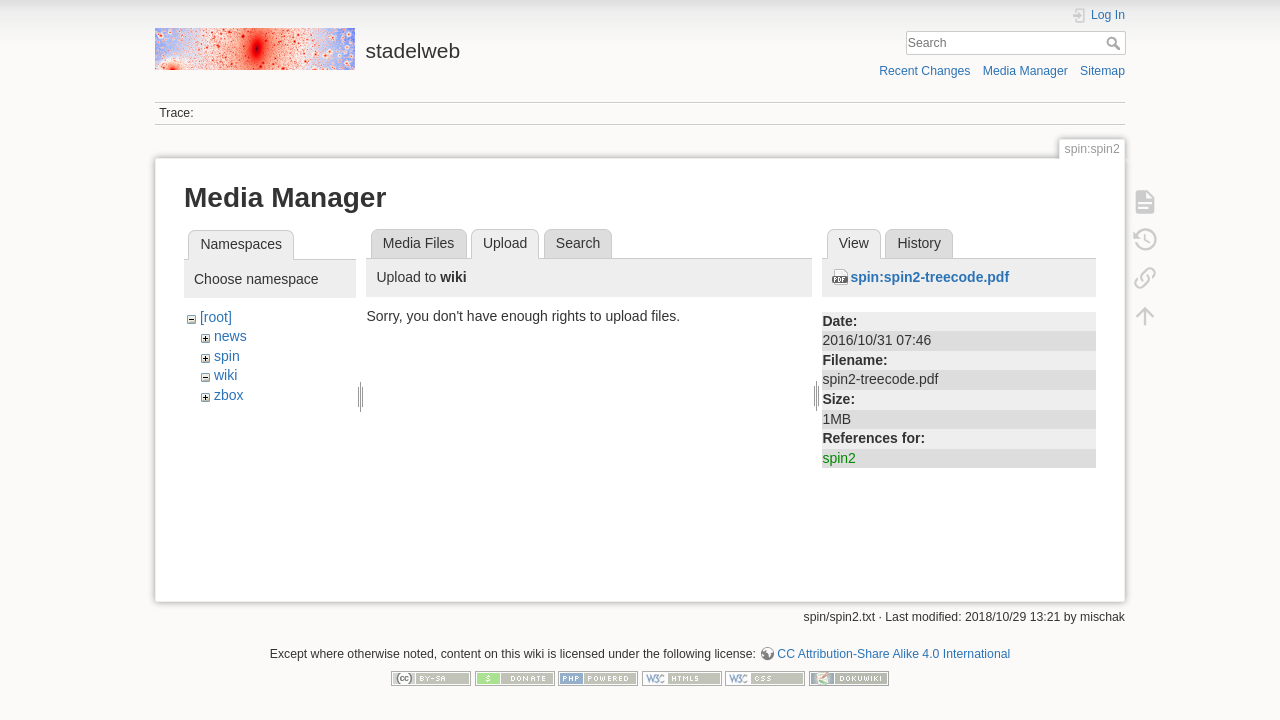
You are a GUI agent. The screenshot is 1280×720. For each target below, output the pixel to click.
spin (227, 356)
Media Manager (1025, 71)
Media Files (419, 243)
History (919, 243)
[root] (216, 317)
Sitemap (1102, 71)
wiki (225, 375)
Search (1115, 43)
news (230, 336)
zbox (229, 395)
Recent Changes (924, 71)
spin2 (838, 458)
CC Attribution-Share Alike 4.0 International (893, 654)
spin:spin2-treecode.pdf (929, 277)
